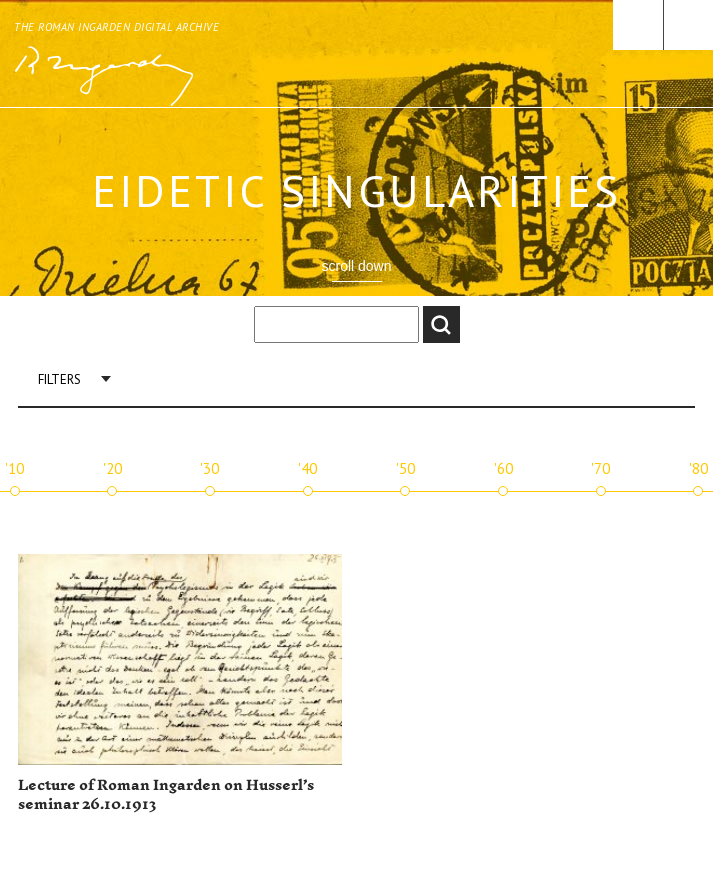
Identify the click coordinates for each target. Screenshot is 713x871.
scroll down (356, 266)
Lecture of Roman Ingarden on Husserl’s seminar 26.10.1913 (166, 795)
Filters (59, 379)
